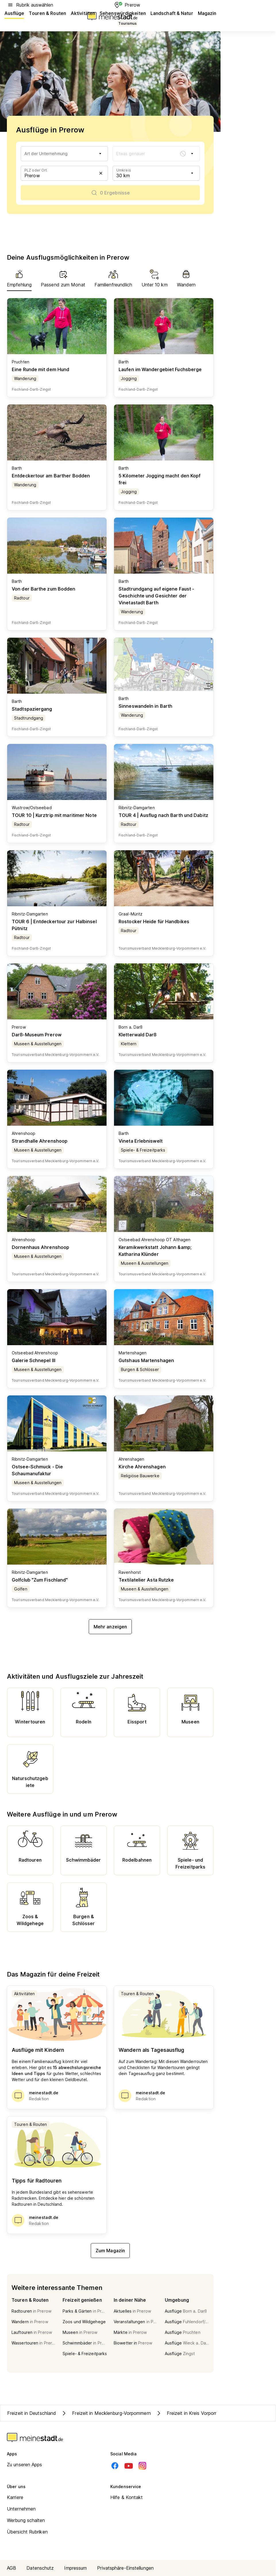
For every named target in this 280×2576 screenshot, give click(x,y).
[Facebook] (114, 2465)
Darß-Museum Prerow (36, 1035)
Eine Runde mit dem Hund (40, 369)
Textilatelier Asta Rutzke (146, 1580)
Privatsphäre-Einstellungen (125, 2568)
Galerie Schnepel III (33, 1360)
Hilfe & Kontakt (126, 2497)
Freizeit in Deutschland (31, 2413)
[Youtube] (128, 2465)
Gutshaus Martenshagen (146, 1360)
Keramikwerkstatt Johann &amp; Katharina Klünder (155, 1250)
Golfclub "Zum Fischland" (40, 1580)
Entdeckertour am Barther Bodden (51, 476)
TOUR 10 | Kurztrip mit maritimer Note (54, 815)
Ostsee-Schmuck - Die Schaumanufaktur (37, 1470)
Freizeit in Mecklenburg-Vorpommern (105, 2413)
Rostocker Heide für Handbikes (154, 921)
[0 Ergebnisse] (110, 192)
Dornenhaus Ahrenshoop (40, 1247)
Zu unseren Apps (24, 2464)
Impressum (75, 2568)
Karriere (15, 2497)
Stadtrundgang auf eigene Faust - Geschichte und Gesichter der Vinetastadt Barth (156, 596)
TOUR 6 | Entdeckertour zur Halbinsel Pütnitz (54, 925)
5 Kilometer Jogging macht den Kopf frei (159, 479)
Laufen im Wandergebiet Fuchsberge (160, 369)
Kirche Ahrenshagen (142, 1467)
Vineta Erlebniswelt (141, 1141)
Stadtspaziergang (32, 709)
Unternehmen (21, 2509)
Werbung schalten (26, 2520)
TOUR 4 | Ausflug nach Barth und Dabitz (163, 815)
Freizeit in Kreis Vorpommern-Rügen (199, 2413)
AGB (11, 2568)
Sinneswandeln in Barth (145, 706)
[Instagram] (142, 2465)
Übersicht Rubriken (27, 2532)
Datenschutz (40, 2568)
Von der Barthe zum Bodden (44, 589)
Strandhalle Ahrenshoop (39, 1141)
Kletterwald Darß (138, 1035)
